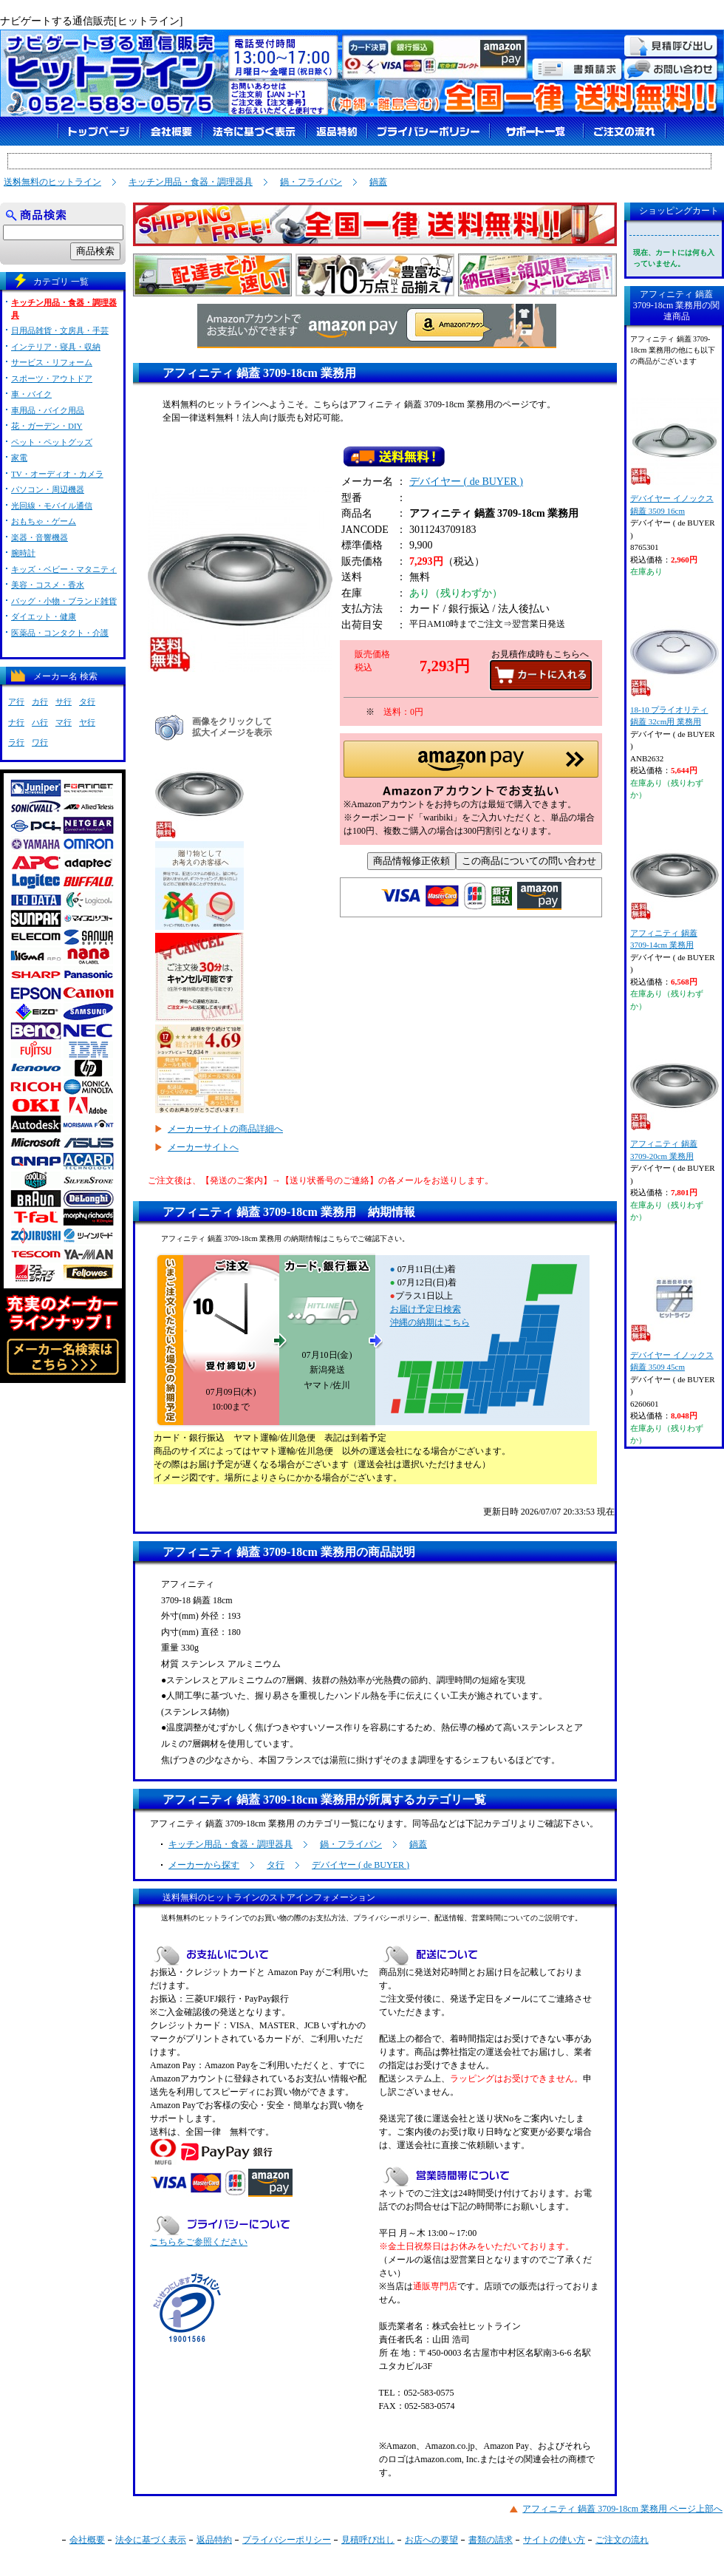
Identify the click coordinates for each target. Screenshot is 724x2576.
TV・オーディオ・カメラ (57, 473)
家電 (19, 457)
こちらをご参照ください (198, 2242)
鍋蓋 (378, 182)
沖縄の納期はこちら (430, 1322)
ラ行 (16, 742)
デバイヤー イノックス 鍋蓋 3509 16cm (674, 455)
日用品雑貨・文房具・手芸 (60, 330)
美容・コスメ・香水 (47, 584)
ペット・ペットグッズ (51, 442)
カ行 (40, 701)
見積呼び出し (368, 2540)
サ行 (63, 701)
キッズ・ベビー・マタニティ (64, 569)
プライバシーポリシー (286, 2540)
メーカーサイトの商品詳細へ (225, 1129)
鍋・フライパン (311, 182)
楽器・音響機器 (39, 537)
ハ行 (40, 722)
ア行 (16, 701)
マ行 (63, 722)
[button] (471, 773)
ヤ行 (87, 722)
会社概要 (87, 2540)
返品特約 (214, 2540)
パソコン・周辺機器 (47, 489)
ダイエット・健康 (43, 616)
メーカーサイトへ (203, 1147)
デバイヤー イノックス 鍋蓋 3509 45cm (674, 1312)
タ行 (275, 1865)
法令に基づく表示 (150, 2540)
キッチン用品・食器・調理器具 (191, 182)
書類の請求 (490, 2540)
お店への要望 (431, 2540)
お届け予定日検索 (425, 1309)
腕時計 (23, 552)
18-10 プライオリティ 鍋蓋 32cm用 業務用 (674, 667)
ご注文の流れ (622, 2540)
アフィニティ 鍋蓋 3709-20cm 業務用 (674, 1100)
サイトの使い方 (554, 2540)
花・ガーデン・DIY (47, 425)
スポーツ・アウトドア (51, 378)
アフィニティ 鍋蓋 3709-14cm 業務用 (674, 890)
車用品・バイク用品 (47, 410)
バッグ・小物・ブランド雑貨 (64, 601)
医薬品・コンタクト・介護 (60, 632)
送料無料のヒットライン (52, 182)
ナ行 (16, 722)
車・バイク (31, 394)
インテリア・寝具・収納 (55, 346)
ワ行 (40, 742)
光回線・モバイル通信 (51, 505)
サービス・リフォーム (51, 362)
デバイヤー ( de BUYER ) (466, 484)
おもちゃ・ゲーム (43, 521)
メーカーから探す (203, 1865)
